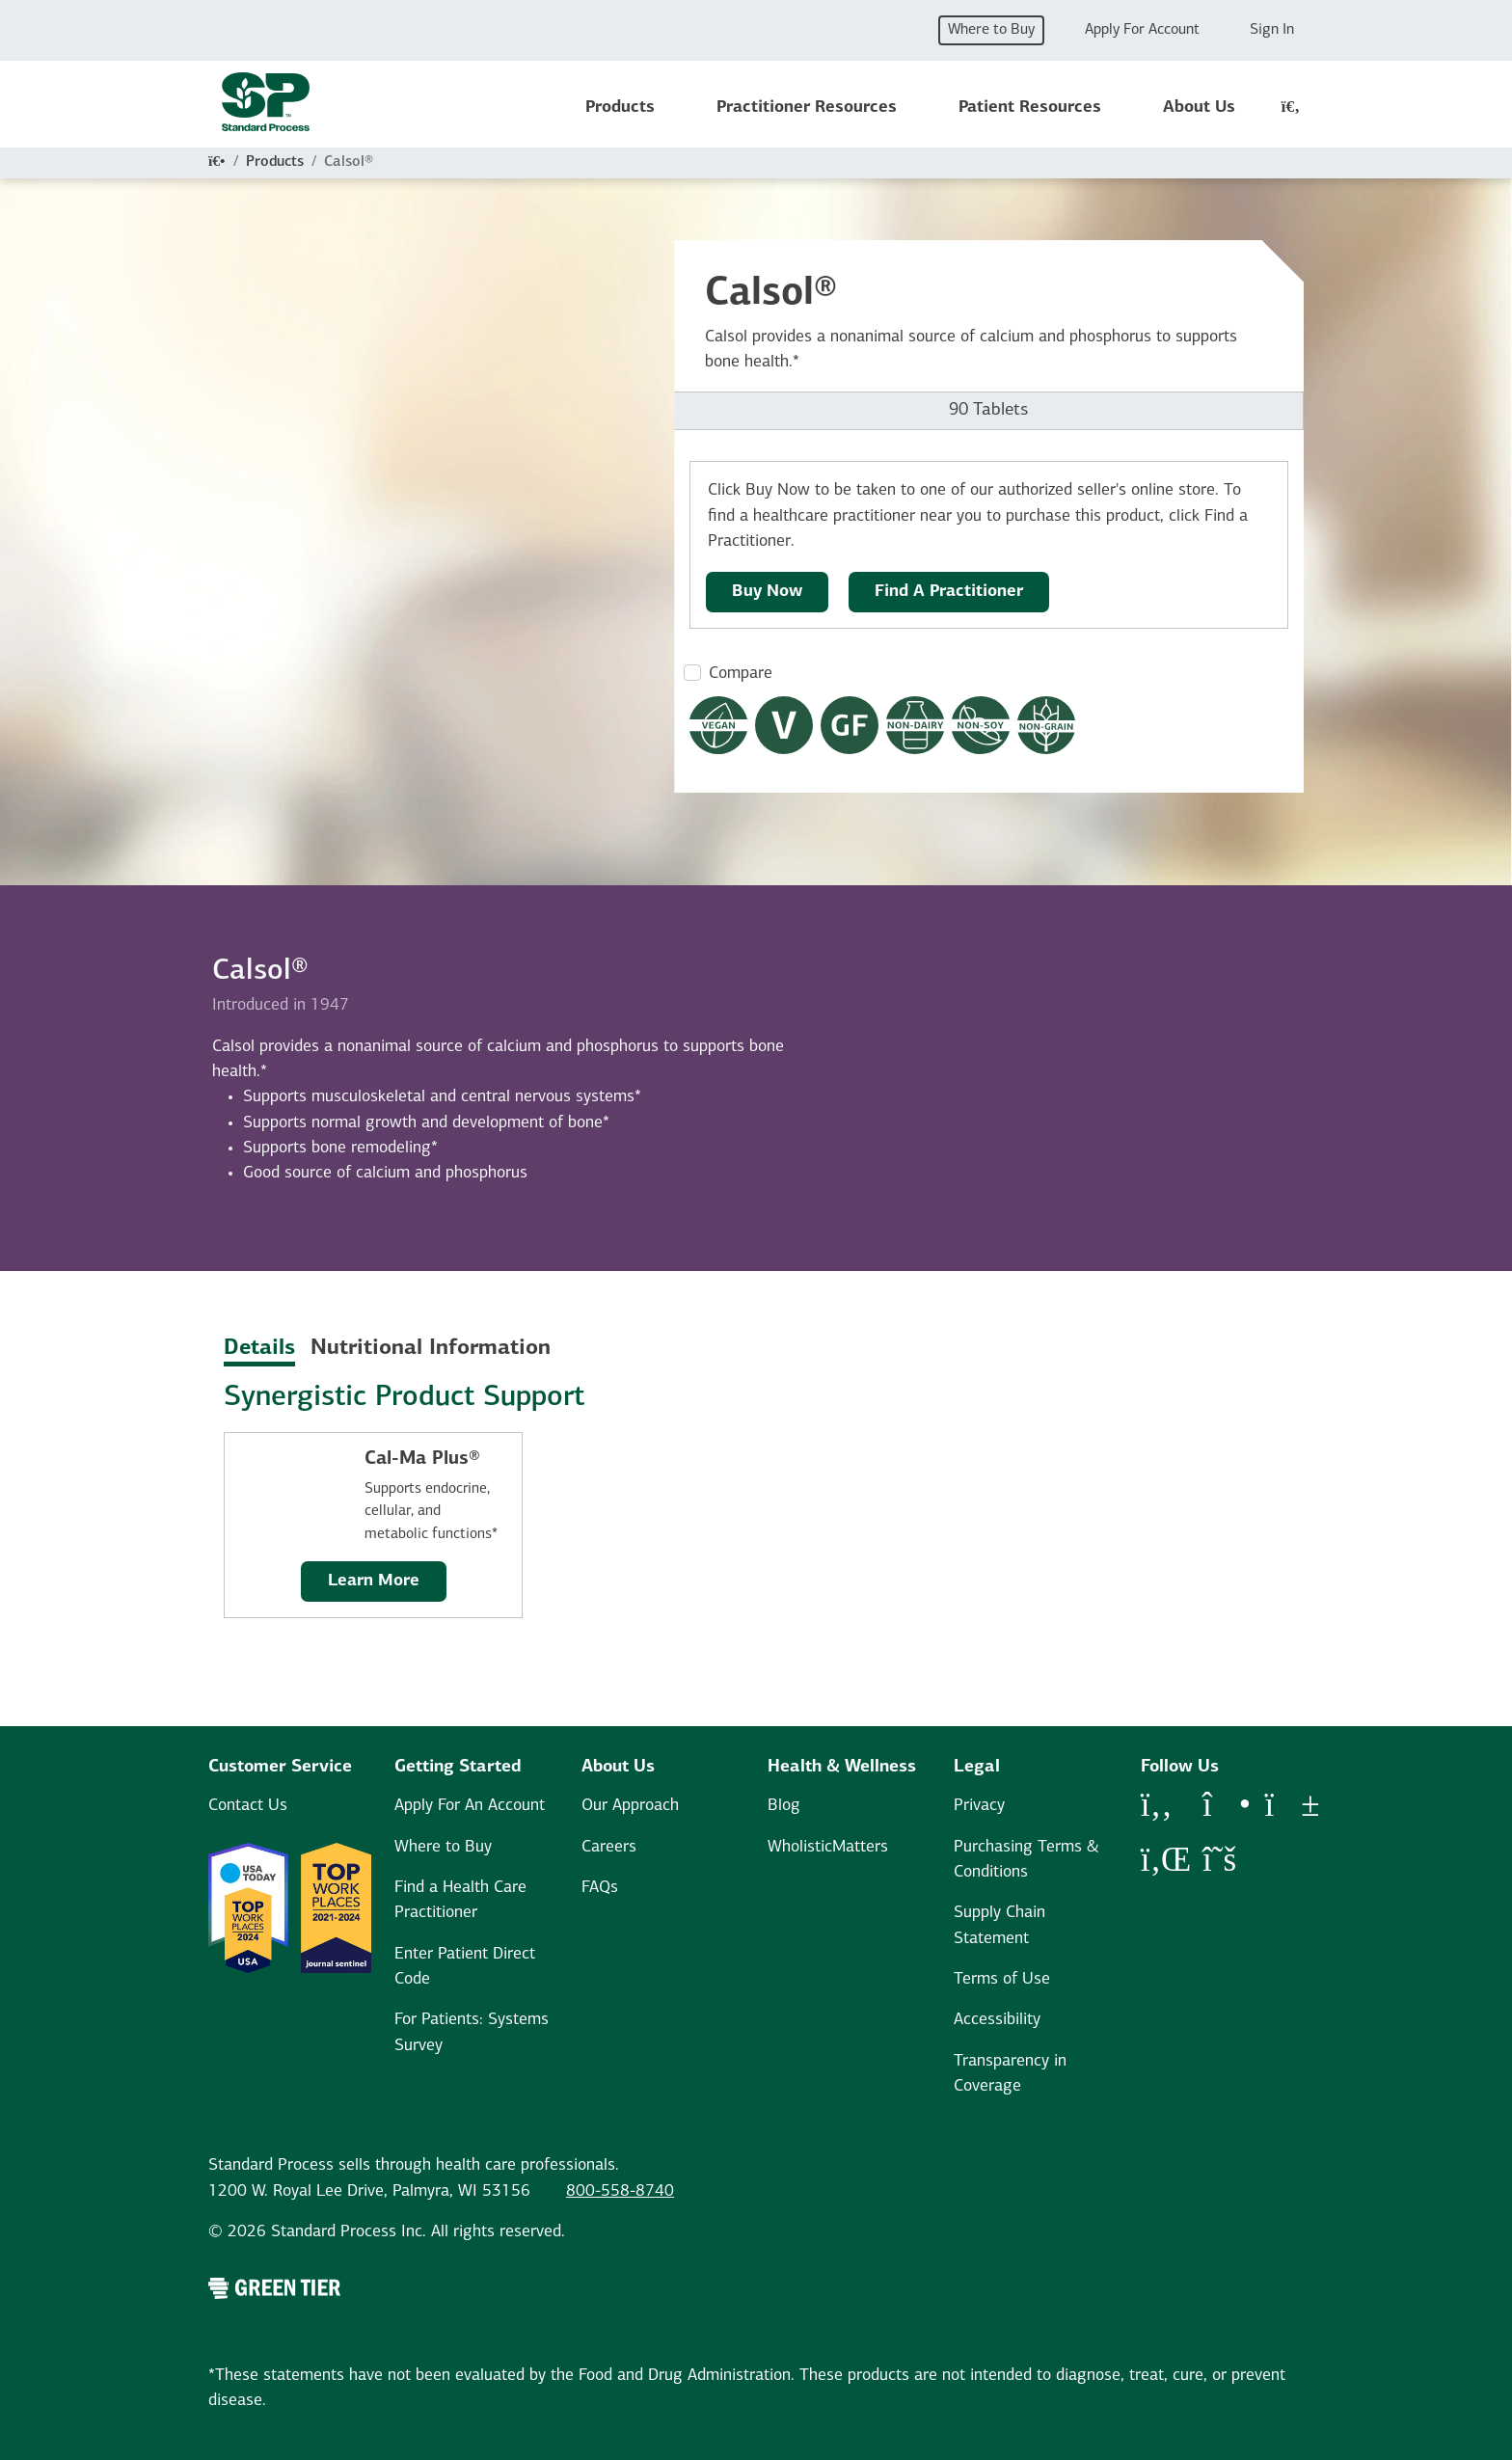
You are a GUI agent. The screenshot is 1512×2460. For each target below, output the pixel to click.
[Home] (217, 162)
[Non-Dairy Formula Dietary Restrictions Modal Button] (915, 725)
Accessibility (997, 2020)
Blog (784, 1806)
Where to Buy (991, 30)
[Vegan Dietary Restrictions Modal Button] (718, 725)
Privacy (979, 1806)
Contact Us (247, 1806)
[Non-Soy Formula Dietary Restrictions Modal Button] (981, 725)
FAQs (599, 1887)
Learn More (373, 1581)
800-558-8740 (620, 2191)
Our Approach (630, 1806)
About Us (1199, 107)
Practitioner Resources (806, 107)
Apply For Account (1142, 30)
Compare (740, 673)
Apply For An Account (469, 1806)
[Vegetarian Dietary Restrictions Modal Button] (784, 725)
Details (259, 1349)
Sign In (1272, 30)
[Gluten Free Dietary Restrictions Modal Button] (849, 725)
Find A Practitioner (949, 591)
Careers (608, 1847)
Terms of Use (1002, 1979)
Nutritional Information (430, 1349)
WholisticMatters (828, 1847)
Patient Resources (1029, 107)
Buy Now (767, 591)
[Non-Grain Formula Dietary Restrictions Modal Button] (1046, 725)
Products (620, 107)
